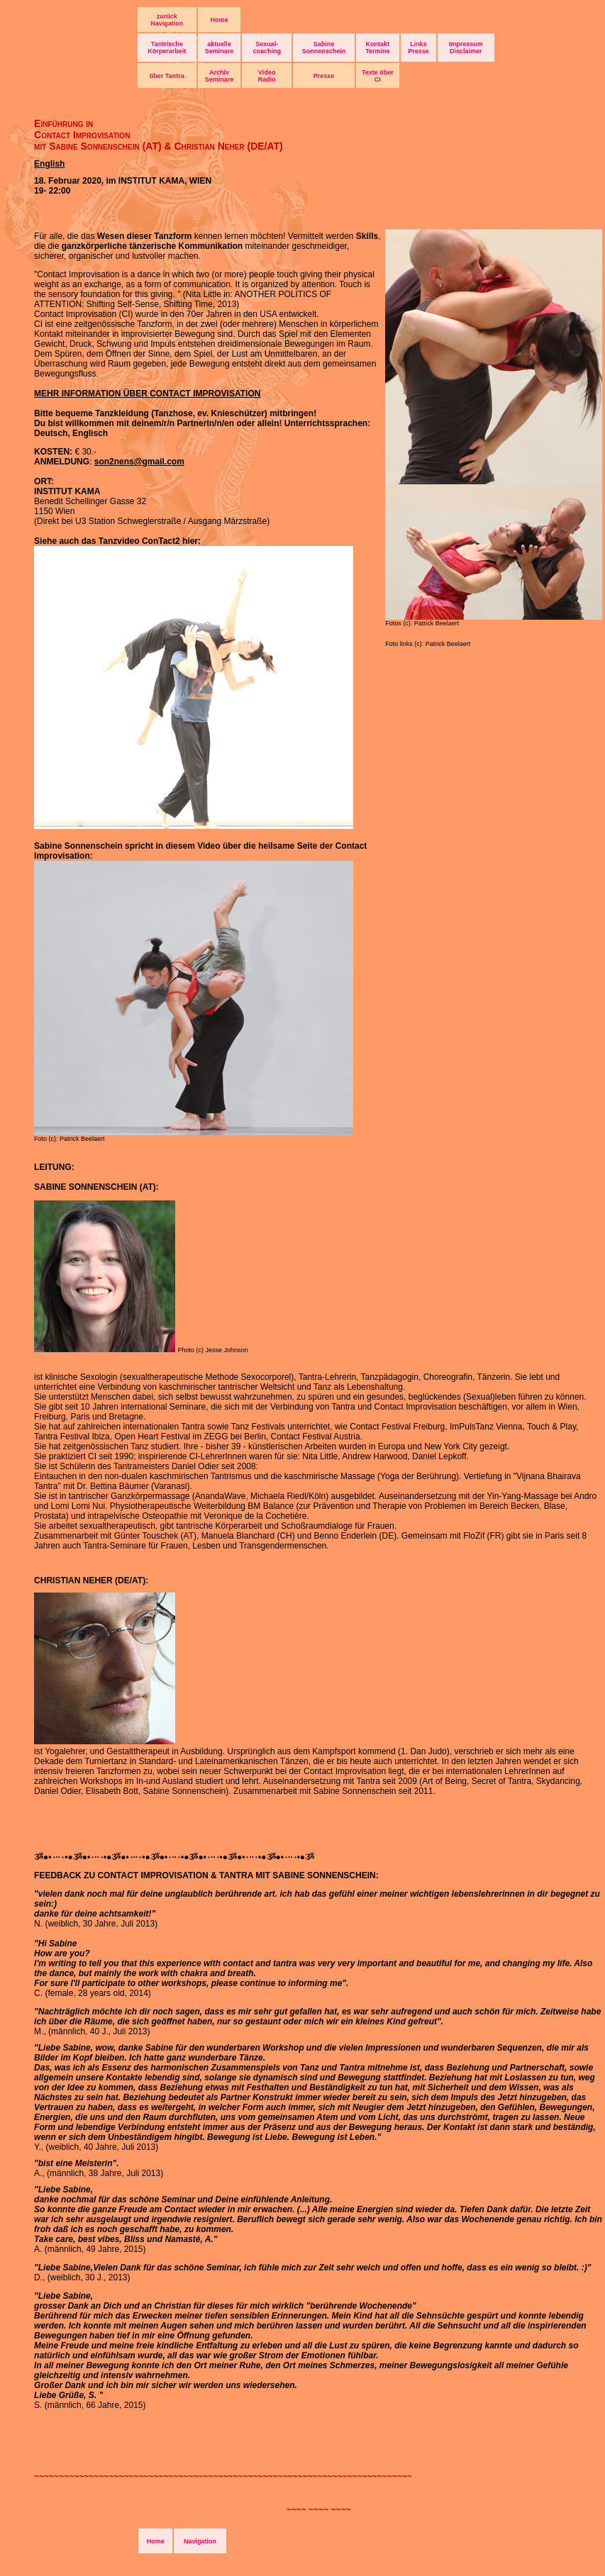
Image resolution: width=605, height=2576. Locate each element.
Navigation (200, 2541)
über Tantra (167, 75)
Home (219, 19)
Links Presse (418, 47)
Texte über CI (378, 76)
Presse (324, 75)
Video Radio (267, 76)
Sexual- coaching (267, 47)
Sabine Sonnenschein (324, 47)
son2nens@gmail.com (139, 462)
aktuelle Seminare (219, 47)
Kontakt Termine (377, 47)
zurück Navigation (166, 20)
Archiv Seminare (219, 76)
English (49, 164)
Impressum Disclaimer (466, 47)
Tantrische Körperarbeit (167, 47)
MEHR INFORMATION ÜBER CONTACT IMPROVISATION (147, 393)
